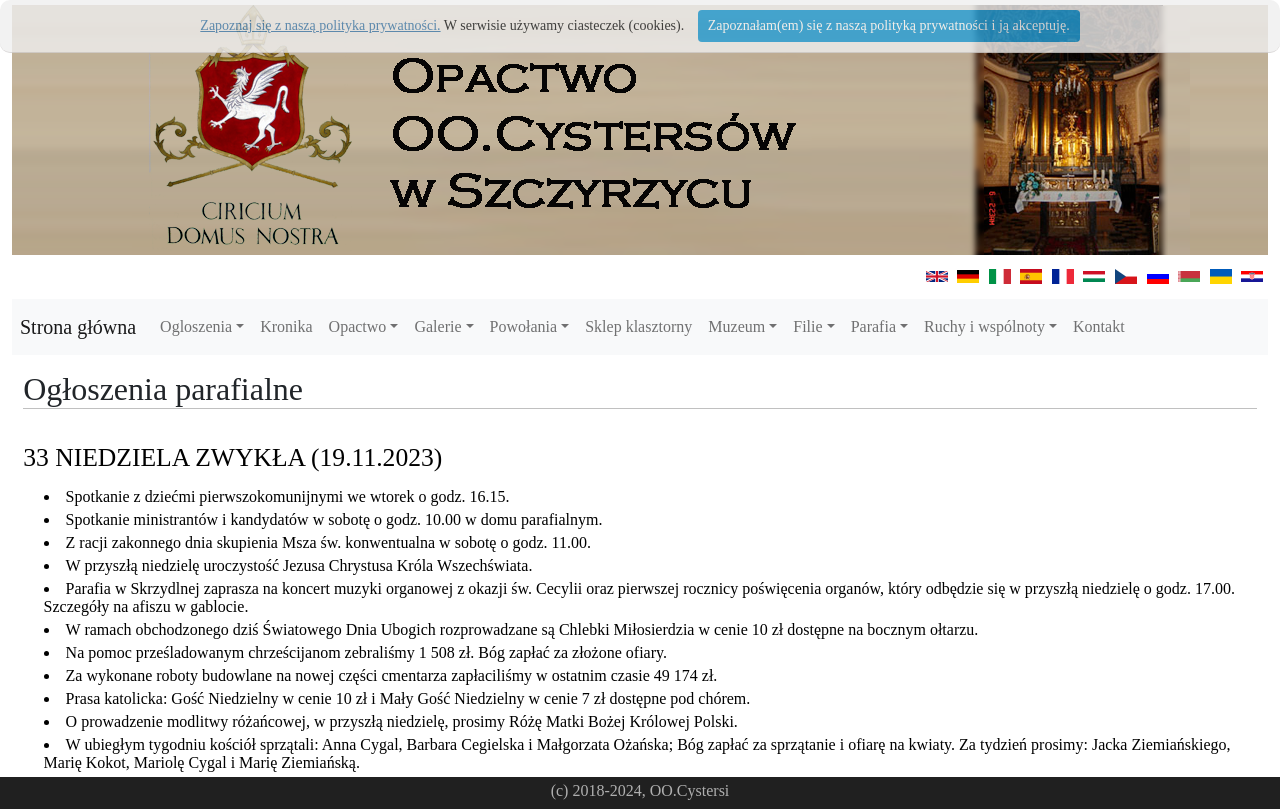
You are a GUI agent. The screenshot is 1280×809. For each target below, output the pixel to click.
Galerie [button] (437, 326)
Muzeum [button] (736, 326)
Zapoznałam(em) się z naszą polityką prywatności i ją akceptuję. (889, 25)
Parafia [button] (873, 326)
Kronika (286, 326)
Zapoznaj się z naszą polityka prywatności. (320, 25)
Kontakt (1099, 326)
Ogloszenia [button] (196, 326)
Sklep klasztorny (638, 326)
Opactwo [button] (358, 326)
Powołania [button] (524, 326)
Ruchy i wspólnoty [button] (984, 326)
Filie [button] (807, 326)
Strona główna (78, 327)
